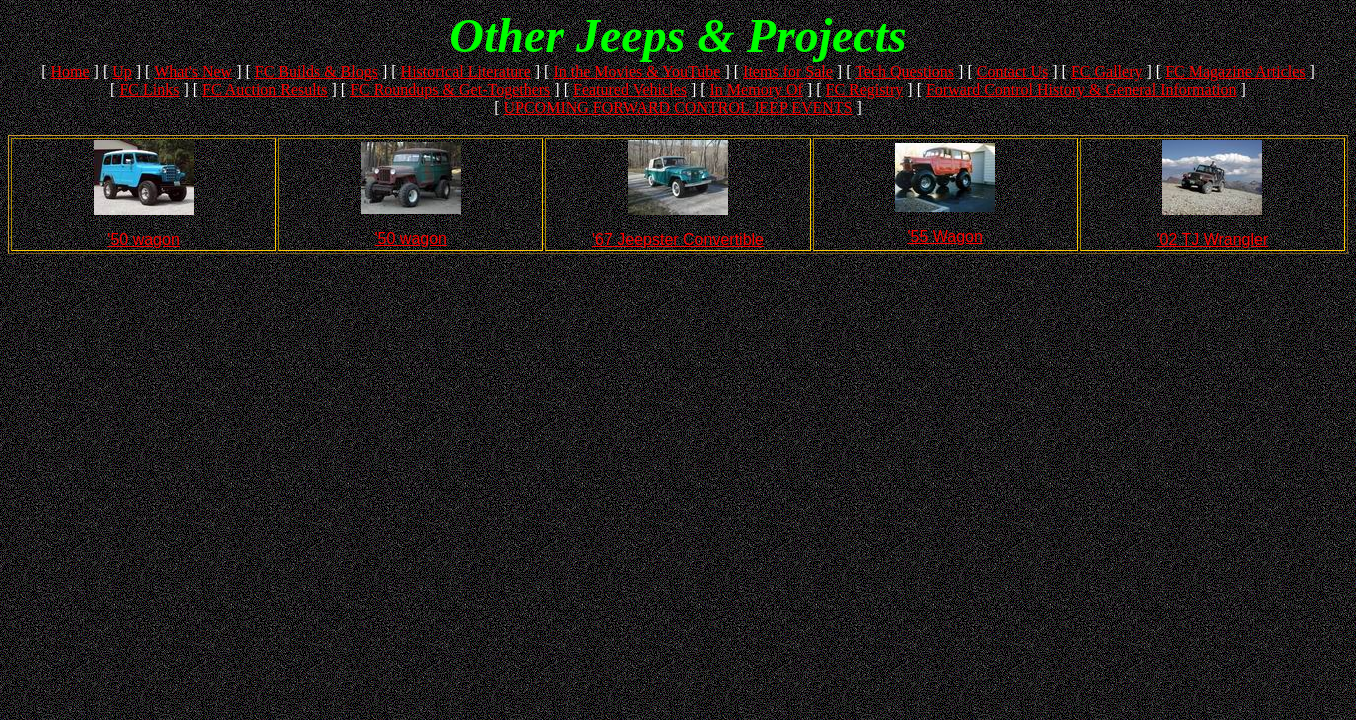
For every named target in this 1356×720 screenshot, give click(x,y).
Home (69, 71)
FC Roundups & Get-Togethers (450, 89)
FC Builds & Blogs (316, 71)
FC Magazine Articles (1235, 71)
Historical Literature (466, 71)
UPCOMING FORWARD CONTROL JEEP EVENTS (677, 107)
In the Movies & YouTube (636, 71)
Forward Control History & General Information (1081, 89)
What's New (193, 71)
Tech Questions (904, 71)
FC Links (149, 89)
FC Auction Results (264, 89)
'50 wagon (143, 239)
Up (122, 71)
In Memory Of (756, 89)
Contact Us (1013, 71)
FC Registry (865, 89)
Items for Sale (788, 71)
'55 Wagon (944, 236)
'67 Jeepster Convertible (678, 239)
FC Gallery (1107, 71)
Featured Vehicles (630, 89)
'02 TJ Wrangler (1212, 239)
